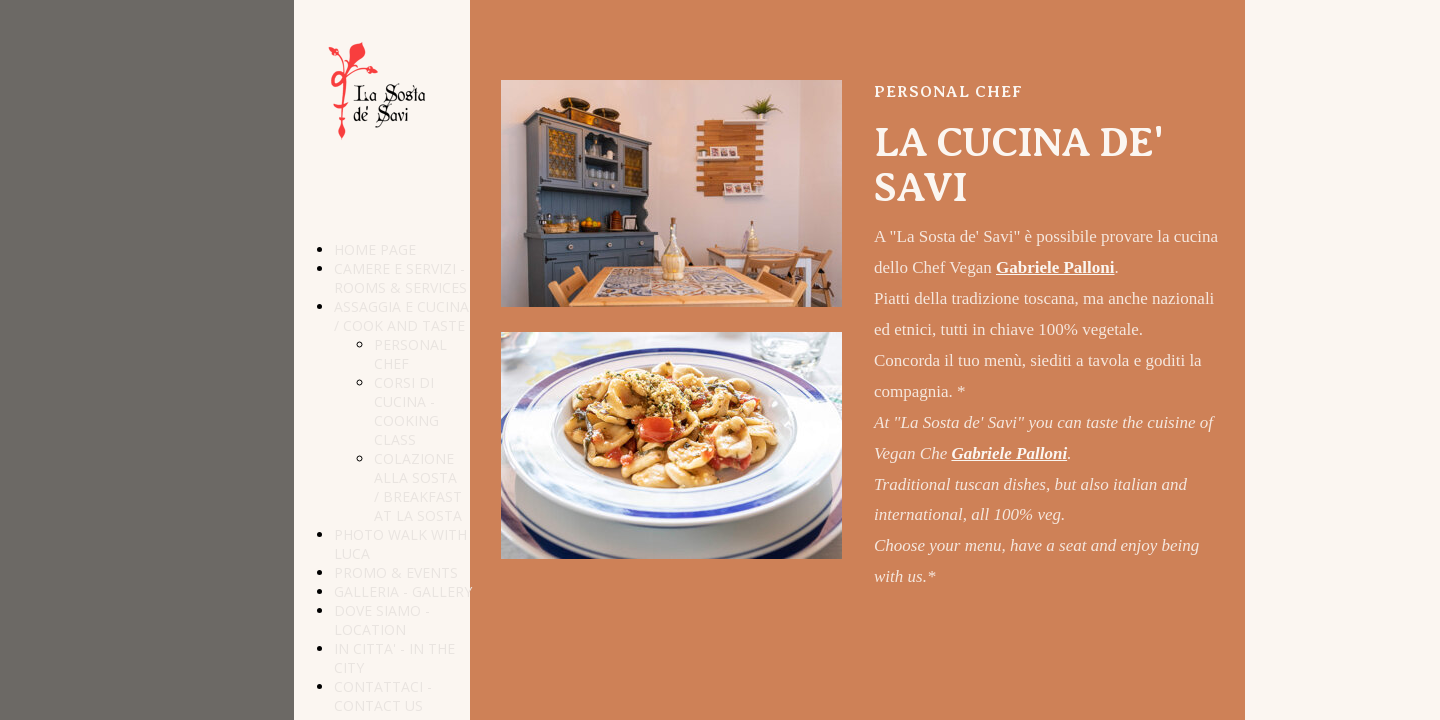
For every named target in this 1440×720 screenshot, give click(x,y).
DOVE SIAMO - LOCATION (382, 620)
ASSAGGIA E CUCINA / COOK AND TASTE (401, 316)
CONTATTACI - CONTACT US (383, 696)
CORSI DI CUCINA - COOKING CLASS (406, 411)
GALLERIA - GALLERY (403, 591)
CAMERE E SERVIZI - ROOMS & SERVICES (400, 278)
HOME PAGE (375, 249)
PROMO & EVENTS (396, 572)
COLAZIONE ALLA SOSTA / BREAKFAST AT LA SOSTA (418, 487)
